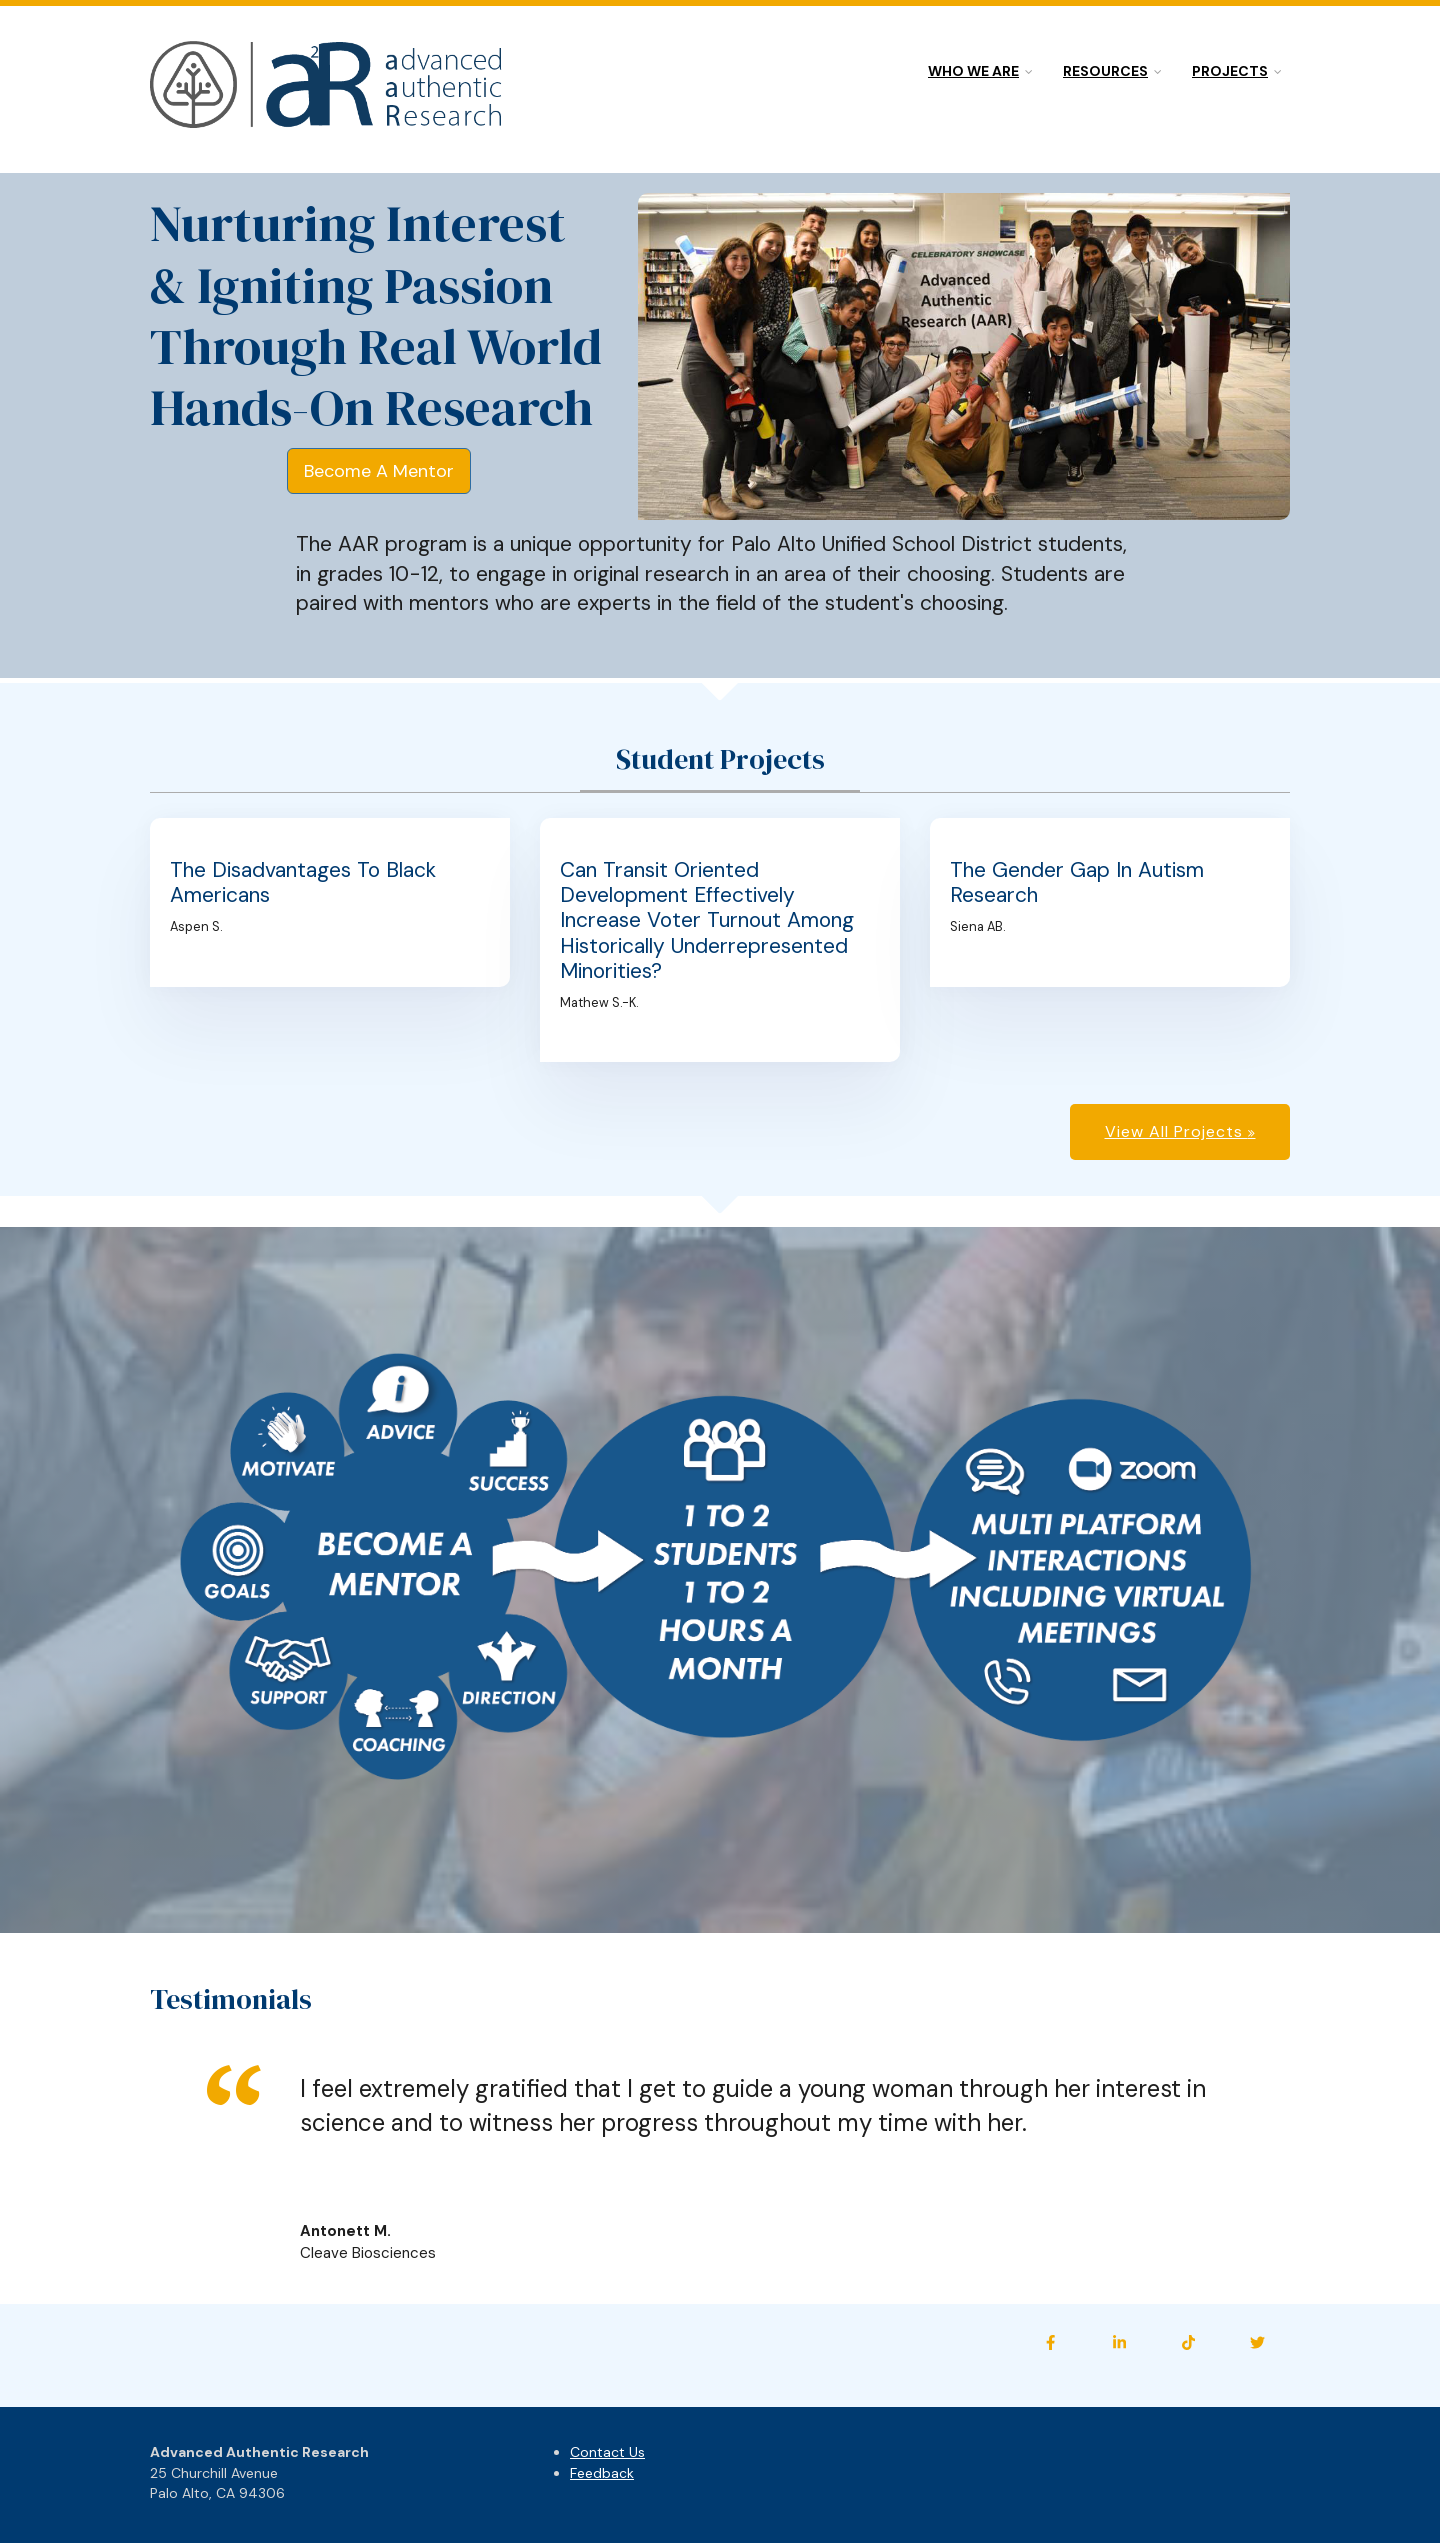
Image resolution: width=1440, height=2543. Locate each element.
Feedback (602, 2473)
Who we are (973, 71)
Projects (1230, 71)
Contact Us (607, 2452)
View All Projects (1176, 1131)
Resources (1105, 71)
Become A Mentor (379, 471)
